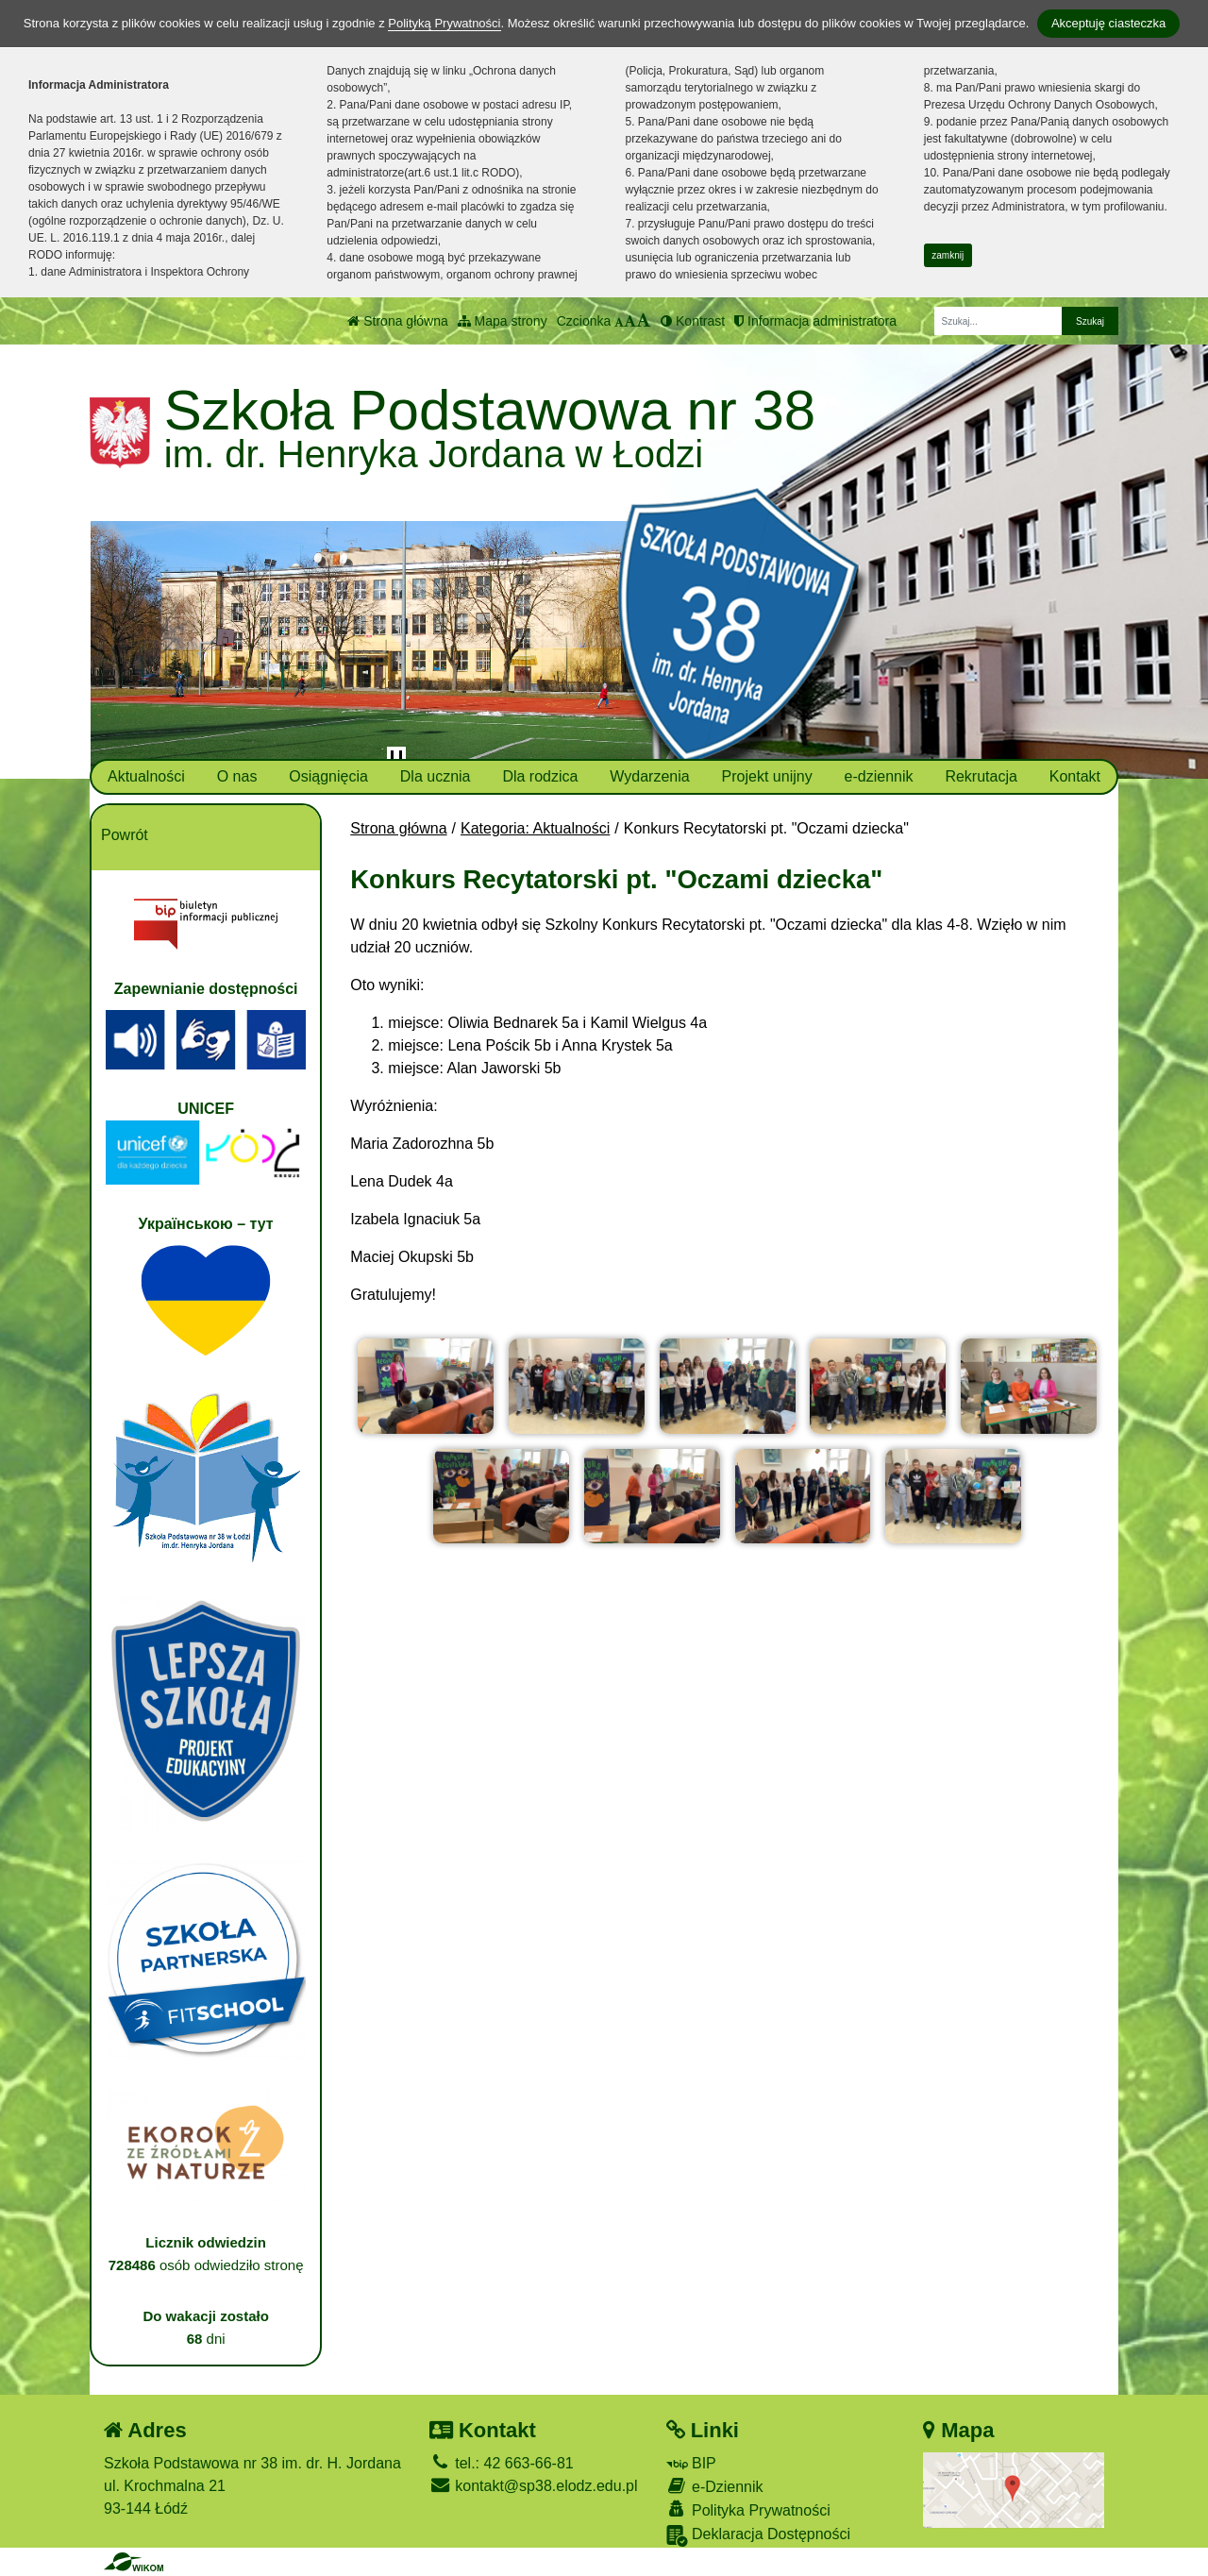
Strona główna (397, 320)
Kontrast (693, 320)
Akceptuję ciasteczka (1108, 23)
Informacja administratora (815, 320)
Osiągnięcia (328, 776)
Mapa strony (502, 320)
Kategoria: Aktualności (535, 828)
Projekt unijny (767, 776)
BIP (691, 2463)
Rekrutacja (980, 776)
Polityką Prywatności (444, 23)
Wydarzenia (649, 776)
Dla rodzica (540, 776)
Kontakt (1074, 776)
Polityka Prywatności (748, 2509)
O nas (237, 776)
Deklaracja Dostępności (758, 2536)
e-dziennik (879, 776)
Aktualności (146, 776)
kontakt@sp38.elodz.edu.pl (533, 2486)
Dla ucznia (435, 776)
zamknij (947, 255)
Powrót (124, 835)
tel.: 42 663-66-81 (501, 2463)
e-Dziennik (714, 2486)
